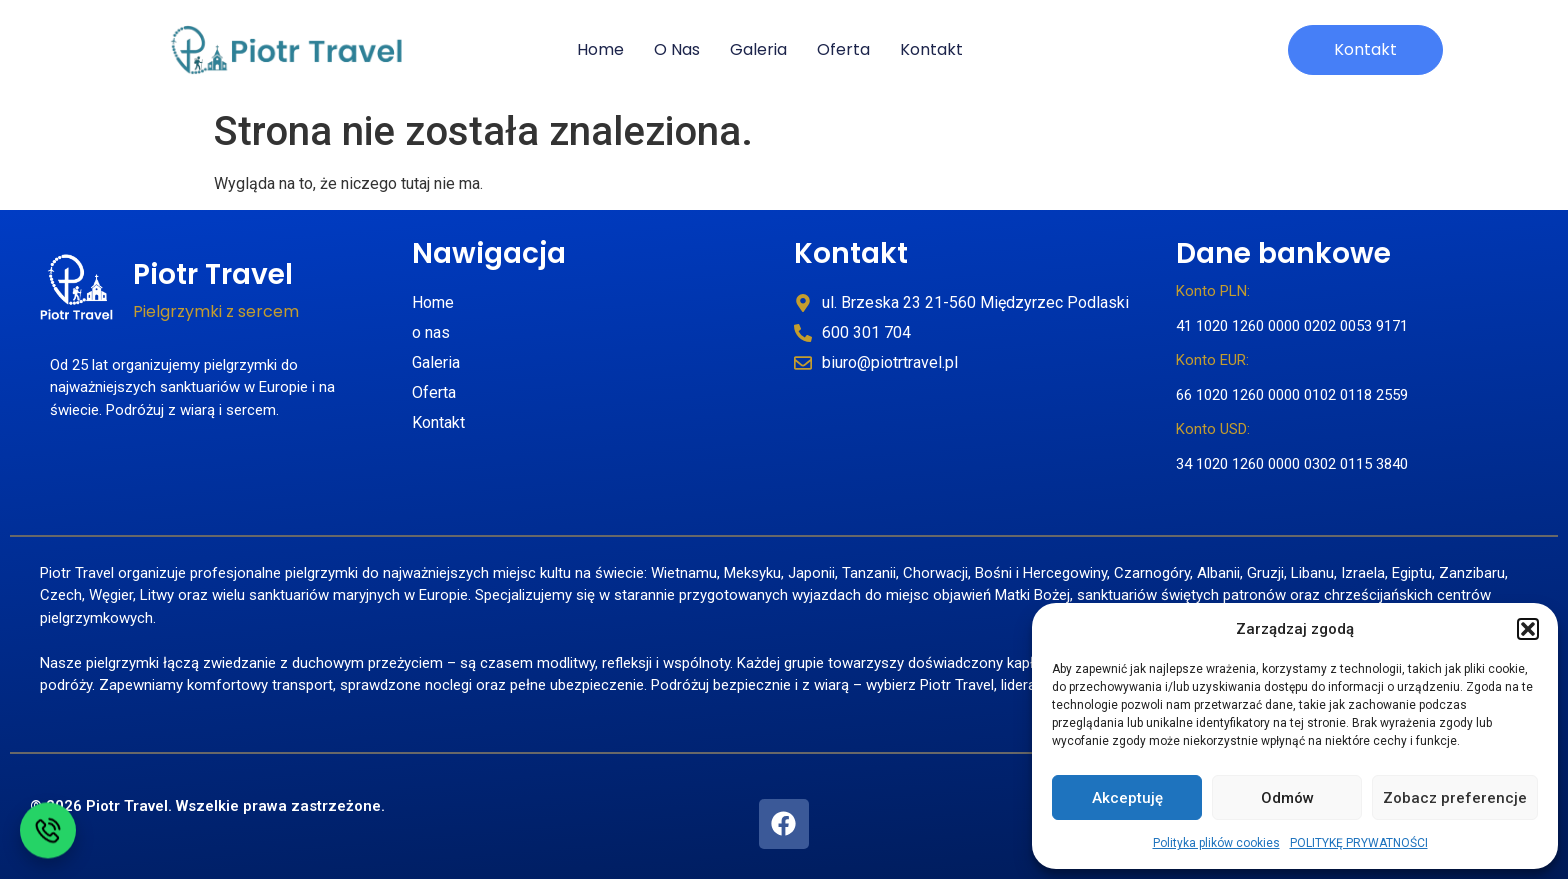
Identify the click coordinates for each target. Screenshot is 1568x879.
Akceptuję (1127, 798)
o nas (677, 49)
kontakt (931, 49)
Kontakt (851, 253)
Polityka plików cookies (1216, 843)
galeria (758, 49)
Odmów (1287, 798)
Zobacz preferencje (1455, 798)
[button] (1528, 629)
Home (600, 49)
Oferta (843, 49)
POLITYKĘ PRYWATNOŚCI (1359, 843)
